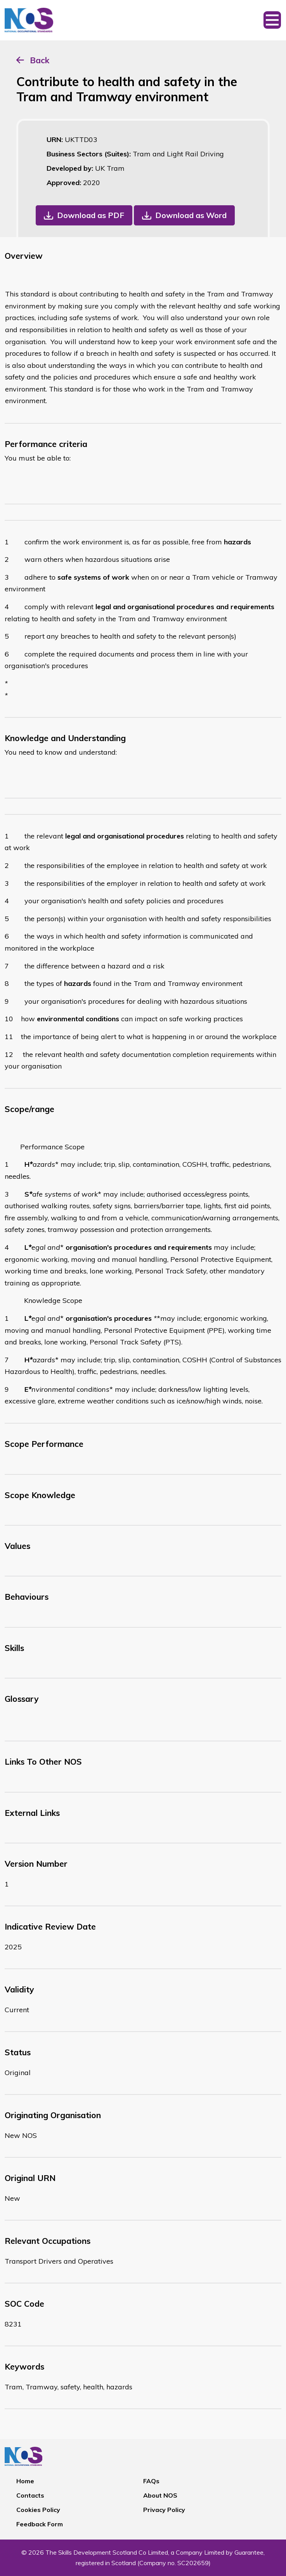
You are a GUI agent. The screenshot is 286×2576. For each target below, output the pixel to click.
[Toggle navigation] (272, 20)
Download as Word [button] (191, 215)
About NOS (160, 2495)
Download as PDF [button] (90, 215)
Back (39, 60)
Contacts (30, 2495)
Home (25, 2481)
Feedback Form (39, 2524)
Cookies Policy (38, 2510)
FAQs (151, 2481)
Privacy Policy (164, 2510)
